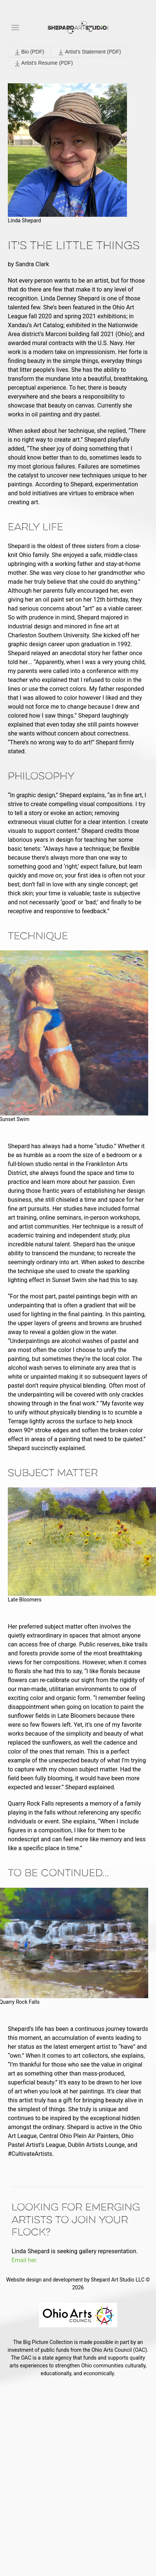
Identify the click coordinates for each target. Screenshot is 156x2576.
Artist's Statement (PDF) (89, 52)
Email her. (25, 2260)
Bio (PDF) (29, 52)
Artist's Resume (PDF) (43, 63)
